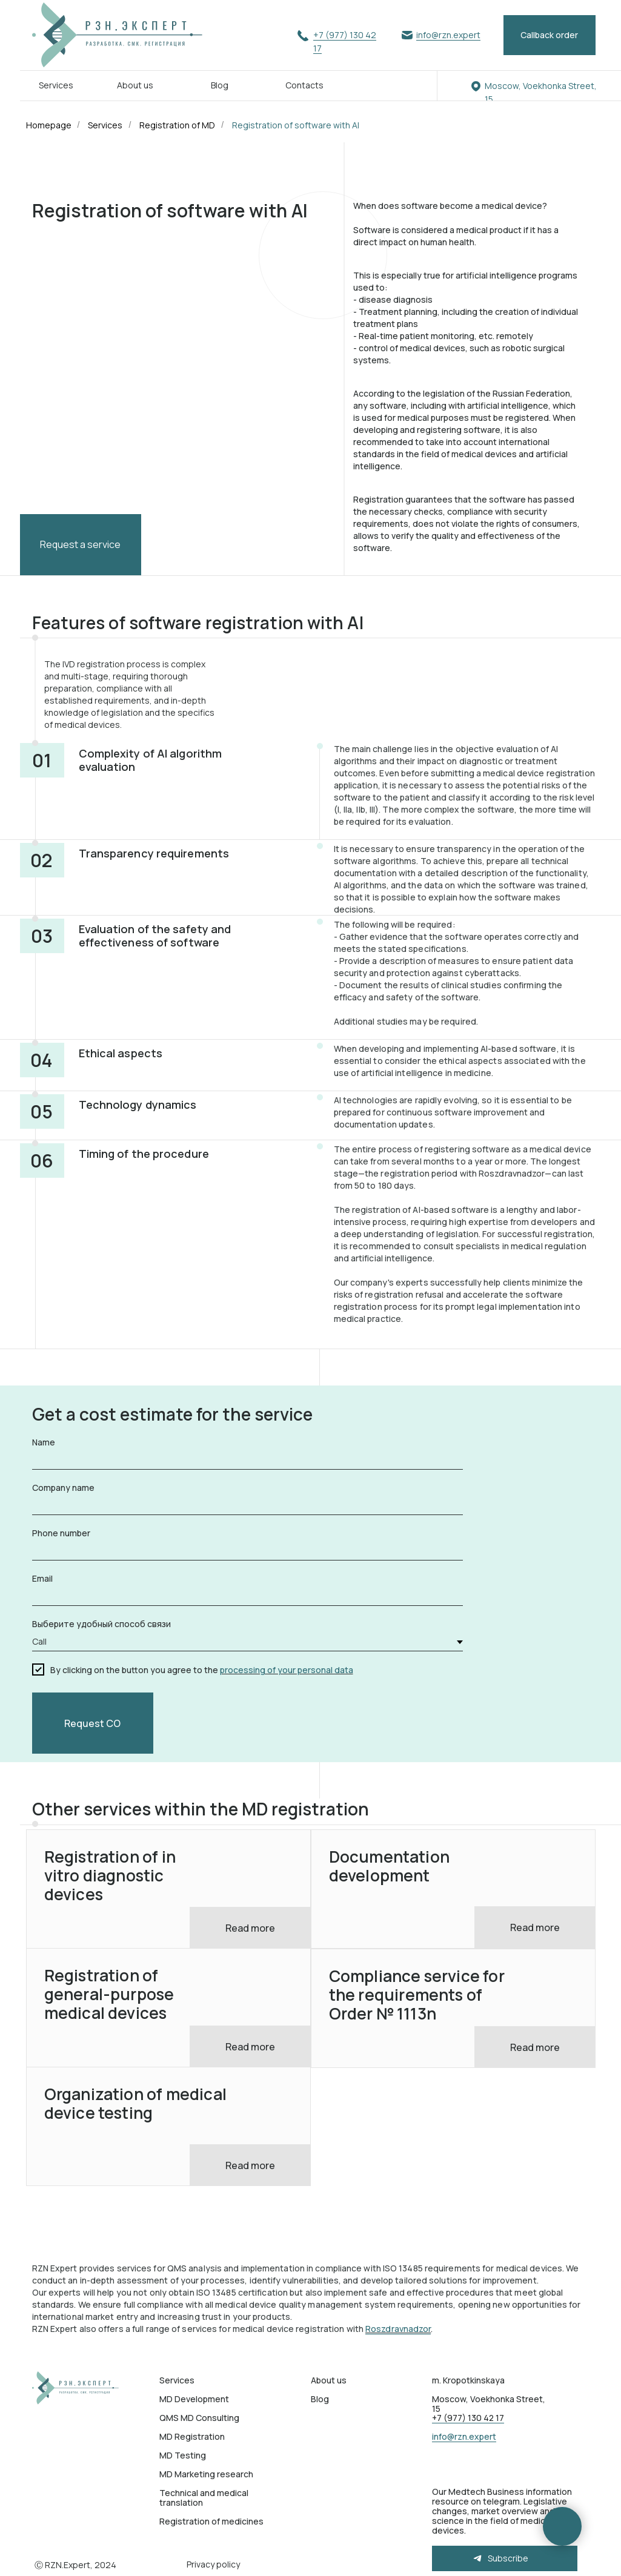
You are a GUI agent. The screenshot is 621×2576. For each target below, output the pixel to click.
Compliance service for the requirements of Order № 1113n (417, 1994)
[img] (78, 2388)
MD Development (194, 2399)
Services (56, 85)
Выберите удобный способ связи (101, 1624)
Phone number (61, 1533)
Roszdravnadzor (398, 2328)
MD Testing (182, 2455)
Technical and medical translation (203, 2497)
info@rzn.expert (448, 35)
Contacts (304, 85)
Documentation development (389, 1866)
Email (42, 1578)
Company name (63, 1487)
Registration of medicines (211, 2521)
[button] (549, 35)
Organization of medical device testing (135, 2103)
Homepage (48, 125)
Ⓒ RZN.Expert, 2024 (75, 2565)
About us (135, 85)
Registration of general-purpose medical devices (109, 1994)
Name (43, 1442)
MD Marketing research (206, 2474)
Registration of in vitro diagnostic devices (110, 1875)
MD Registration (192, 2436)
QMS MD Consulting (199, 2417)
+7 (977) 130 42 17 (468, 2417)
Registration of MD (177, 125)
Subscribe (508, 2558)
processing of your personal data (286, 1670)
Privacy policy (213, 2564)
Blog (219, 85)
